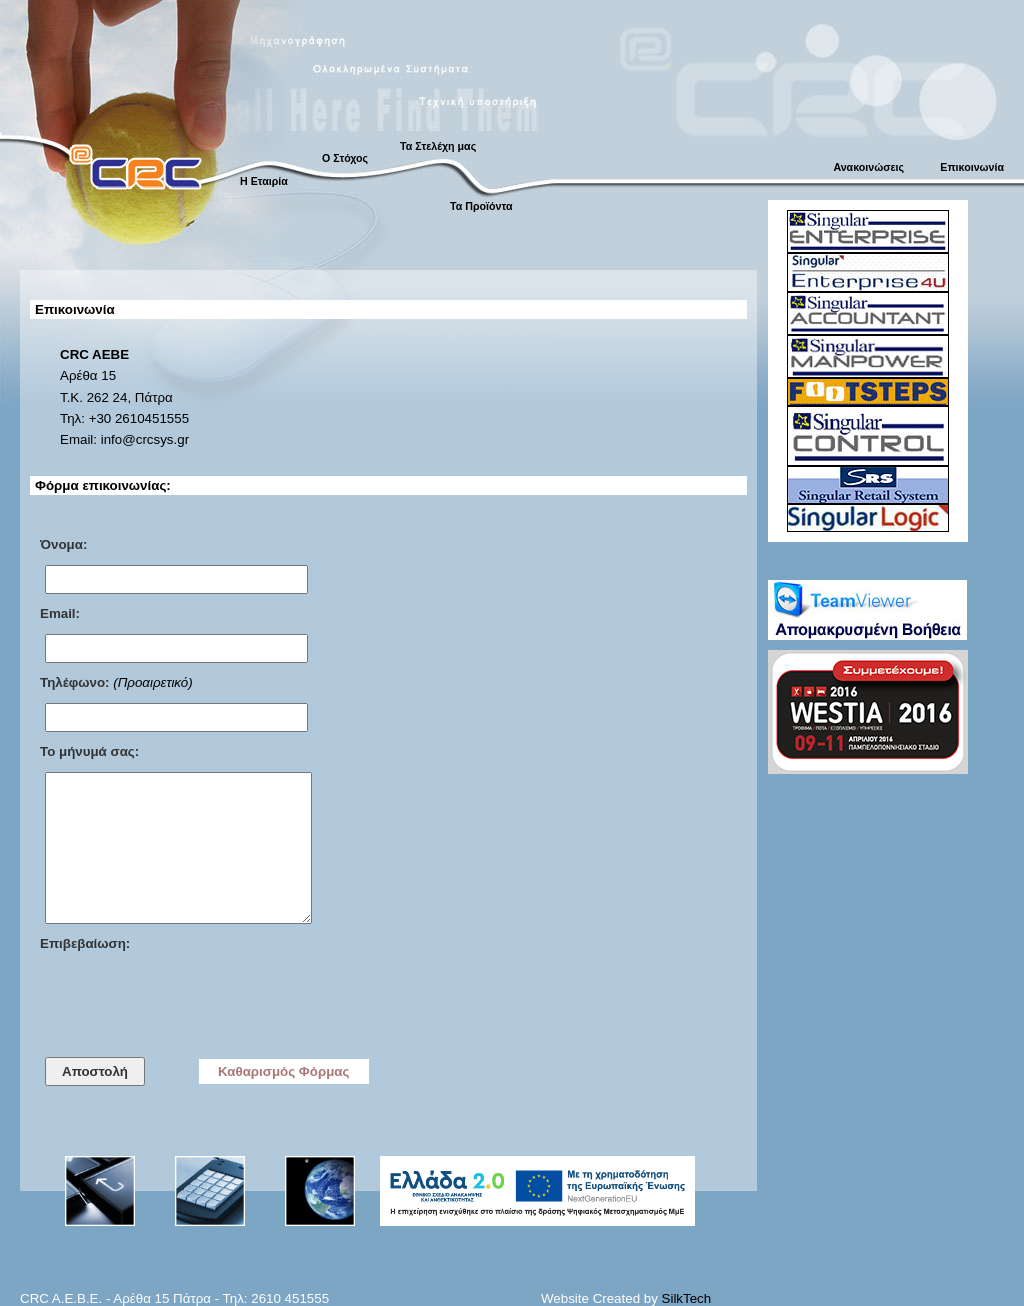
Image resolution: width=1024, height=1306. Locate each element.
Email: (60, 613)
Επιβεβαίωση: (85, 943)
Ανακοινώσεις (868, 167)
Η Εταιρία (264, 181)
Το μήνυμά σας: (89, 751)
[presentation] (192, 1003)
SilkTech (687, 1298)
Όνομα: (63, 544)
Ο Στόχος (345, 158)
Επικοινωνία (972, 167)
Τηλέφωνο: (75, 682)
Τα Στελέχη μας (438, 146)
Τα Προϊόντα (481, 206)
